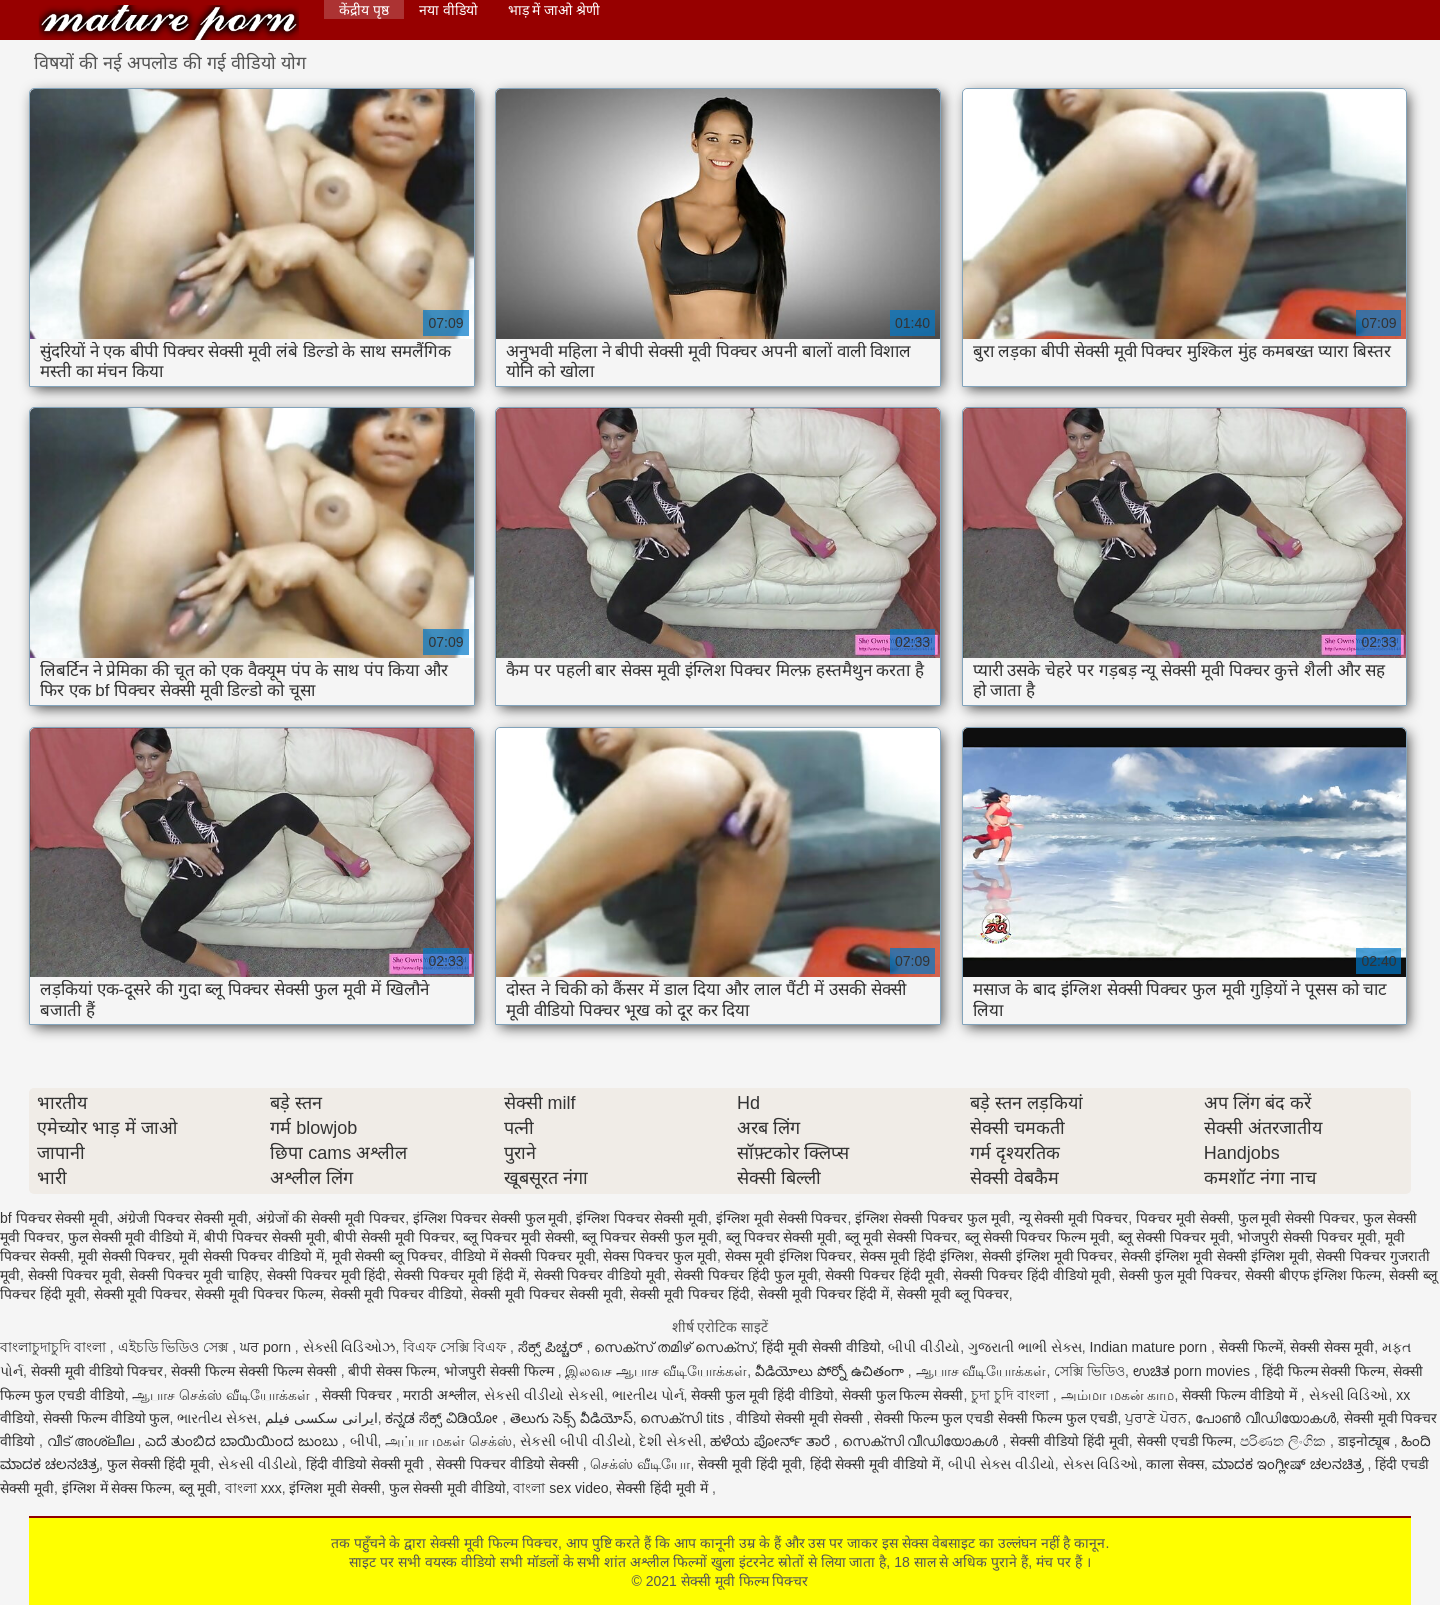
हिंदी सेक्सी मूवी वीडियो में (875, 1464)
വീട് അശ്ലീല (92, 1441)
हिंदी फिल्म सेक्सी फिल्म (1324, 1371)
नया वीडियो (448, 10)
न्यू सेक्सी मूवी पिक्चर (1074, 1218)
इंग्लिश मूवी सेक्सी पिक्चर (782, 1218)
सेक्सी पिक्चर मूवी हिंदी (327, 1275)
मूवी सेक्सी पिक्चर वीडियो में (251, 1256)
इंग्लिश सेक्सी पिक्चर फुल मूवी (933, 1218)
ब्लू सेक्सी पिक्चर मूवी (1174, 1237)
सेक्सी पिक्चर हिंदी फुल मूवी (746, 1275)
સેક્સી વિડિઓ (1349, 1395)
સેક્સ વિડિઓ (1101, 1464)
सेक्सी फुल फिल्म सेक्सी (903, 1395)
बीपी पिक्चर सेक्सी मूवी (265, 1237)
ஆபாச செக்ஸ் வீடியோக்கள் (223, 1395)
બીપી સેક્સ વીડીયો (1001, 1464)
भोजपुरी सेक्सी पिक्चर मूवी (1307, 1237)
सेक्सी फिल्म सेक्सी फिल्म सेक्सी (255, 1371)
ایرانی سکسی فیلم (321, 1418)
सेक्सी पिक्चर (359, 1395)
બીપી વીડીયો (924, 1347)
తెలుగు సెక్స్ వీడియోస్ (571, 1418)
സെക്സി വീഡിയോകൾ (922, 1441)
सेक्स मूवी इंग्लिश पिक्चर (789, 1256)
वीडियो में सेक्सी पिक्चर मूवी (523, 1256)
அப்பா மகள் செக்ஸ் (448, 1441)
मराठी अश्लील (439, 1395)
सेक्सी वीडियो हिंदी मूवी (1069, 1441)
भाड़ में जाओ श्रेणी (554, 10)
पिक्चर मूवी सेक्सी (1183, 1218)
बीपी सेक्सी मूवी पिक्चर (394, 1237)
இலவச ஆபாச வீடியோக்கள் (656, 1371)
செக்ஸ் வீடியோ (640, 1464)
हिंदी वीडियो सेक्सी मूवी (367, 1464)
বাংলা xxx (253, 1488)
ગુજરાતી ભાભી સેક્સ (1025, 1347)
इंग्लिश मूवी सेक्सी (335, 1488)
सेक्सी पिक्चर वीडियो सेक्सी (509, 1464)
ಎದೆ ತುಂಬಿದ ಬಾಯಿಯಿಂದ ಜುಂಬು (243, 1441)
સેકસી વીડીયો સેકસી (544, 1395)
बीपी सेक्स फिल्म (392, 1371)
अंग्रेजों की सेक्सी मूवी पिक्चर (331, 1218)
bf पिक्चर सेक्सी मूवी (54, 1218)
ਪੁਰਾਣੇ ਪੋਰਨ (1156, 1418)
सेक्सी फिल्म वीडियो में (1241, 1395)
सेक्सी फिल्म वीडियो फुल (106, 1418)
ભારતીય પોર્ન (648, 1395)
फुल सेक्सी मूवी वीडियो (447, 1488)
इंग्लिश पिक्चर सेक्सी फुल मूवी (491, 1218)
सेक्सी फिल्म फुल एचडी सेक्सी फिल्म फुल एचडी (995, 1418)
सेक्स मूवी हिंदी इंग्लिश (917, 1256)
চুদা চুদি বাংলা (1012, 1395)
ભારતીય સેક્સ (217, 1418)
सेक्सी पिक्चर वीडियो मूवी (600, 1275)
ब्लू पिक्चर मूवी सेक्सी (519, 1237)
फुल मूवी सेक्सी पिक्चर (1297, 1218)
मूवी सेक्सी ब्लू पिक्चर (388, 1256)
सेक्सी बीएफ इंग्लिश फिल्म (1313, 1275)
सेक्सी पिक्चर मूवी (75, 1275)
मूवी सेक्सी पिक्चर (125, 1256)
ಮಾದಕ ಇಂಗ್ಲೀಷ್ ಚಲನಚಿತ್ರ (1290, 1464)
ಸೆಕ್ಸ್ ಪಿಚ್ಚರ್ (552, 1347)
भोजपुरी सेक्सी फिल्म (501, 1371)
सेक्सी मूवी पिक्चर (141, 1294)
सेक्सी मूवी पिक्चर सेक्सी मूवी (547, 1294)
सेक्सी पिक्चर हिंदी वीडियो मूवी (1032, 1275)
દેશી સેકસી (670, 1441)
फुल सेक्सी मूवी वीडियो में (132, 1237)
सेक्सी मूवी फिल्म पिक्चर (169, 22)
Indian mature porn (1150, 1347)
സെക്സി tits (684, 1418)
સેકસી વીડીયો (258, 1464)
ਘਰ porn (267, 1347)
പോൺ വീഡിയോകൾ (1265, 1418)
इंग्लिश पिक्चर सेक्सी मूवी (642, 1218)
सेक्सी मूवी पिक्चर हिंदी (690, 1294)
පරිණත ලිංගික (1285, 1441)
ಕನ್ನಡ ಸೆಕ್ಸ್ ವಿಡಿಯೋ (443, 1418)
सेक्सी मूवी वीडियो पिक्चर (97, 1371)
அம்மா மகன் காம (1118, 1395)
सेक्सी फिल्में (1251, 1347)
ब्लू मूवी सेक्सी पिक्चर (901, 1237)
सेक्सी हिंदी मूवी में (664, 1488)
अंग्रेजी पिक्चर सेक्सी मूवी (182, 1218)
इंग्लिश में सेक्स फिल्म (117, 1488)
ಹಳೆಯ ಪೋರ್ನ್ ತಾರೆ (772, 1441)
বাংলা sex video (560, 1488)
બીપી (364, 1441)
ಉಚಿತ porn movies (1193, 1371)
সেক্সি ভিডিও (1089, 1371)
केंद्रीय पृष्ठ (364, 10)
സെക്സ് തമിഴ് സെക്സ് (674, 1347)
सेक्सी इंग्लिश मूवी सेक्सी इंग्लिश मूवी (1214, 1256)
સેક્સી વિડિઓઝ (349, 1347)
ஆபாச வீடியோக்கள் (981, 1371)
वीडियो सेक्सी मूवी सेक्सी (801, 1418)
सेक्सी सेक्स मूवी (1332, 1347)
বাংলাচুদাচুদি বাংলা (55, 1347)
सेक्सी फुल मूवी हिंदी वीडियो (762, 1395)
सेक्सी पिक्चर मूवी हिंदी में (460, 1275)
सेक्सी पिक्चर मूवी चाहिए (194, 1275)
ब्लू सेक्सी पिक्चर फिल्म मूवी (1038, 1237)
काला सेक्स (1175, 1464)
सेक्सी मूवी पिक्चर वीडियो (397, 1294)
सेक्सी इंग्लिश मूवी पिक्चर (1048, 1256)
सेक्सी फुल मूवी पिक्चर (1178, 1275)
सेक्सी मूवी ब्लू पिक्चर (953, 1294)
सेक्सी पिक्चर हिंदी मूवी (885, 1275)
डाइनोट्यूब (1366, 1441)
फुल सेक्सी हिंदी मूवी (159, 1464)
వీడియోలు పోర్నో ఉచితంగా (831, 1371)
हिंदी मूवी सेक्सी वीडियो (821, 1347)
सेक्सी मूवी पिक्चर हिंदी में (824, 1294)
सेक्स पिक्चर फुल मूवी (660, 1256)
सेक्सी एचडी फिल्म (1185, 1441)
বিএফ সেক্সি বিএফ (456, 1347)
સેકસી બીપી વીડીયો (576, 1441)
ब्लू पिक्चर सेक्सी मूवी (782, 1237)
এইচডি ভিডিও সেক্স (175, 1347)
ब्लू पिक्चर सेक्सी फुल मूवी (650, 1237)
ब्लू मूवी (198, 1488)
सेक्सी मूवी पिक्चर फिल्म (259, 1294)
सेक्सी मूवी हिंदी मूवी (750, 1464)
